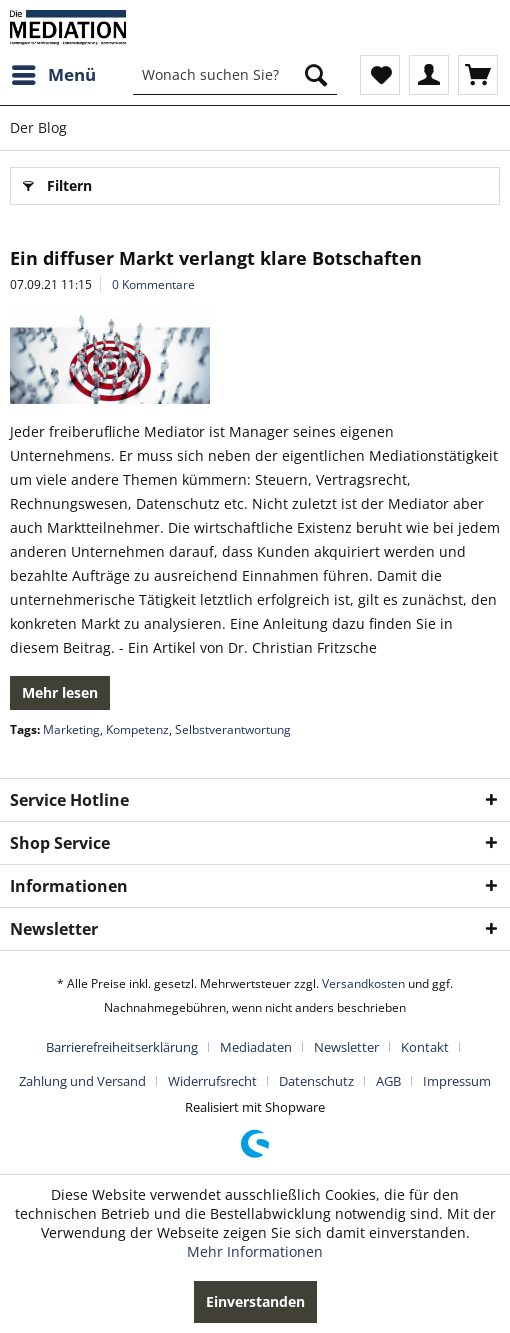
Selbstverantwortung (233, 729)
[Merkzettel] (380, 75)
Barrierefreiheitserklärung (122, 1047)
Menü (54, 72)
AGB (388, 1081)
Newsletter (346, 1047)
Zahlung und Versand (82, 1081)
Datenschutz (316, 1081)
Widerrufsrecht (212, 1081)
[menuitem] (53, 75)
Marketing (71, 729)
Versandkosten (363, 983)
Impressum (457, 1081)
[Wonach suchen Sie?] (235, 75)
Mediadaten (256, 1047)
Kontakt (425, 1047)
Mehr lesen (60, 692)
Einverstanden (255, 1301)
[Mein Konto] (429, 75)
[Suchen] (316, 75)
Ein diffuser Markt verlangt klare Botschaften (216, 258)
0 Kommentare (153, 284)
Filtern (57, 182)
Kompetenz (137, 729)
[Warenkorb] (478, 75)
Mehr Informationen (255, 1251)
